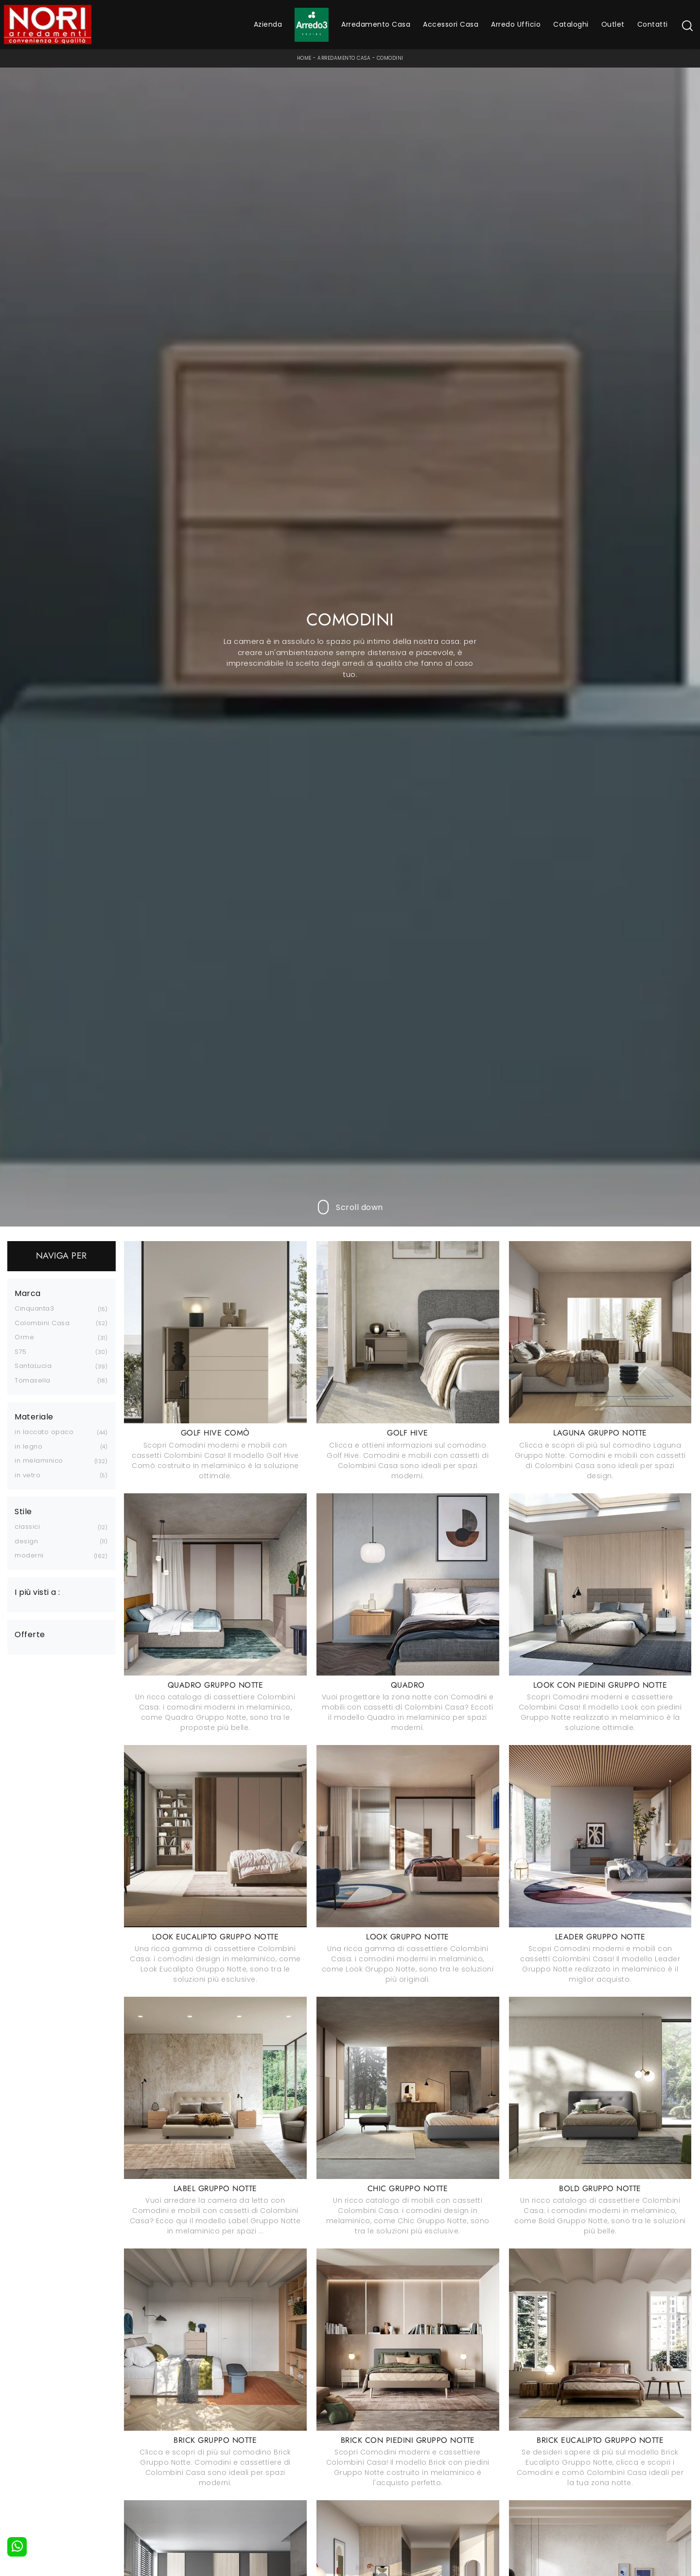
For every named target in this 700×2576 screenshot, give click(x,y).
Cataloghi (571, 24)
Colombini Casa (42, 1323)
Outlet (613, 24)
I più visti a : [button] (37, 1592)
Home (304, 58)
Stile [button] (23, 1511)
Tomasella (33, 1380)
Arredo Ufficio (516, 24)
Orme (24, 1337)
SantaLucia (33, 1365)
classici (27, 1526)
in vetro (27, 1475)
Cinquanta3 (34, 1308)
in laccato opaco (44, 1431)
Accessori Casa (450, 24)
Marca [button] (28, 1293)
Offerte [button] (30, 1634)
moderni (29, 1555)
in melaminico (39, 1460)
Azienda (268, 24)
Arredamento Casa (375, 24)
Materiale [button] (34, 1417)
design (26, 1541)
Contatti (652, 24)
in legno (28, 1446)
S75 (21, 1351)
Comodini (390, 58)
